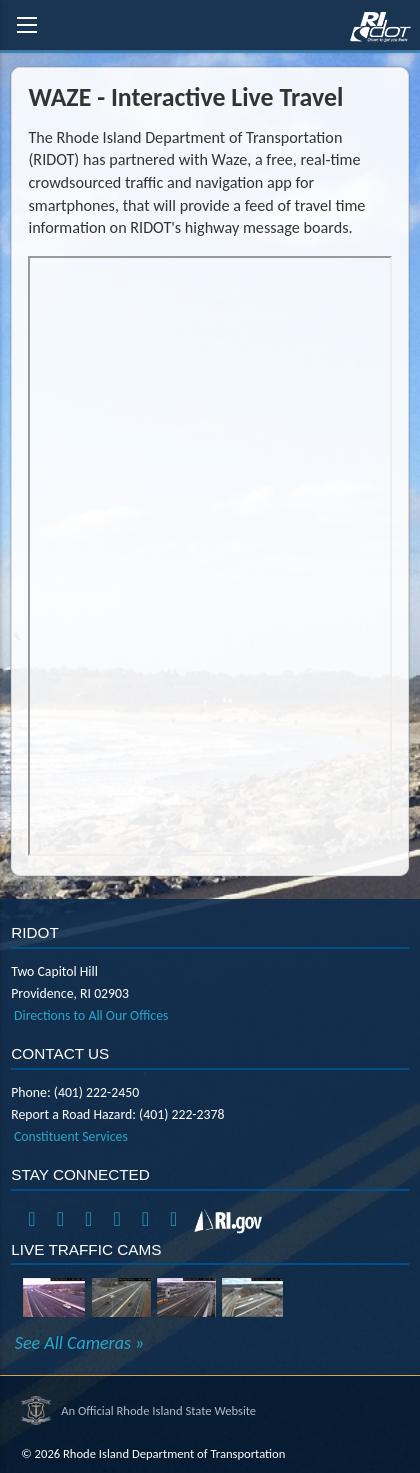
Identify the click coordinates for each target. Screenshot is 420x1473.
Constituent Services (71, 1136)
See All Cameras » (79, 1343)
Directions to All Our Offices (91, 1015)
